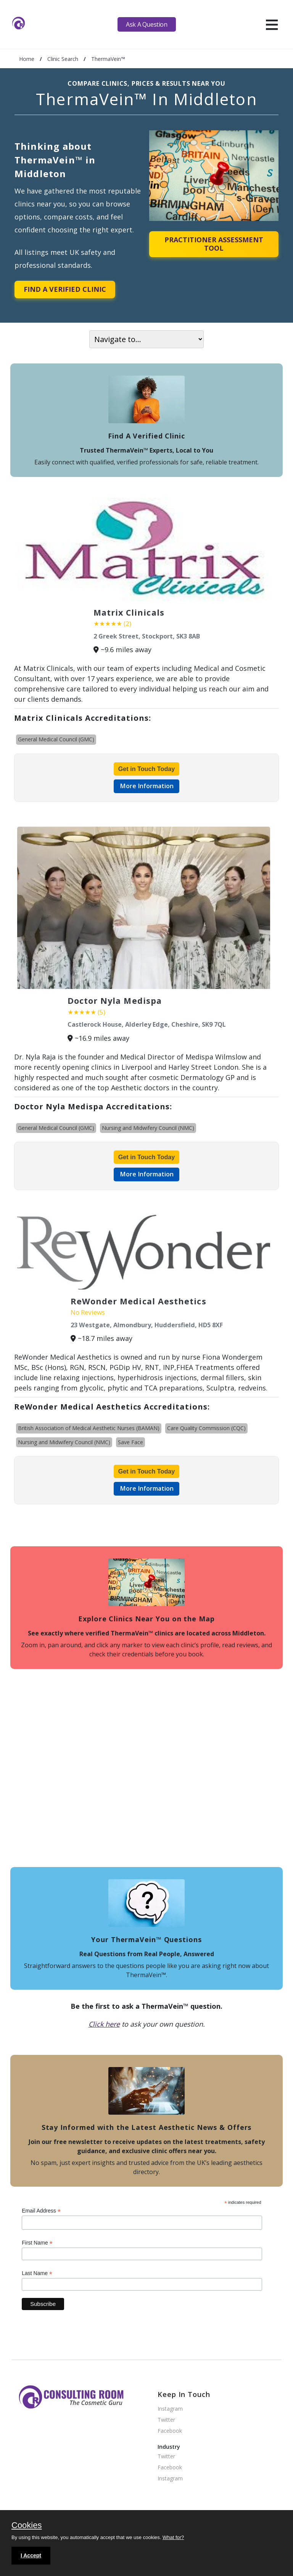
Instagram (170, 2409)
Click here (104, 2024)
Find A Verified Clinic (65, 289)
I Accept (31, 2555)
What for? (173, 2537)
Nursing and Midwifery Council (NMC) (148, 1127)
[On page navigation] (146, 339)
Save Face (130, 1442)
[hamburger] (271, 24)
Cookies (26, 2526)
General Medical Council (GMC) (56, 739)
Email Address (41, 2210)
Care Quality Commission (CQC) (206, 1428)
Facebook (170, 2431)
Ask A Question (146, 24)
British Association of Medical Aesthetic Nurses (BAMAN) (88, 1428)
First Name (37, 2242)
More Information (147, 786)
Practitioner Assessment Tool (213, 244)
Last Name (37, 2273)
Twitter (166, 2420)
